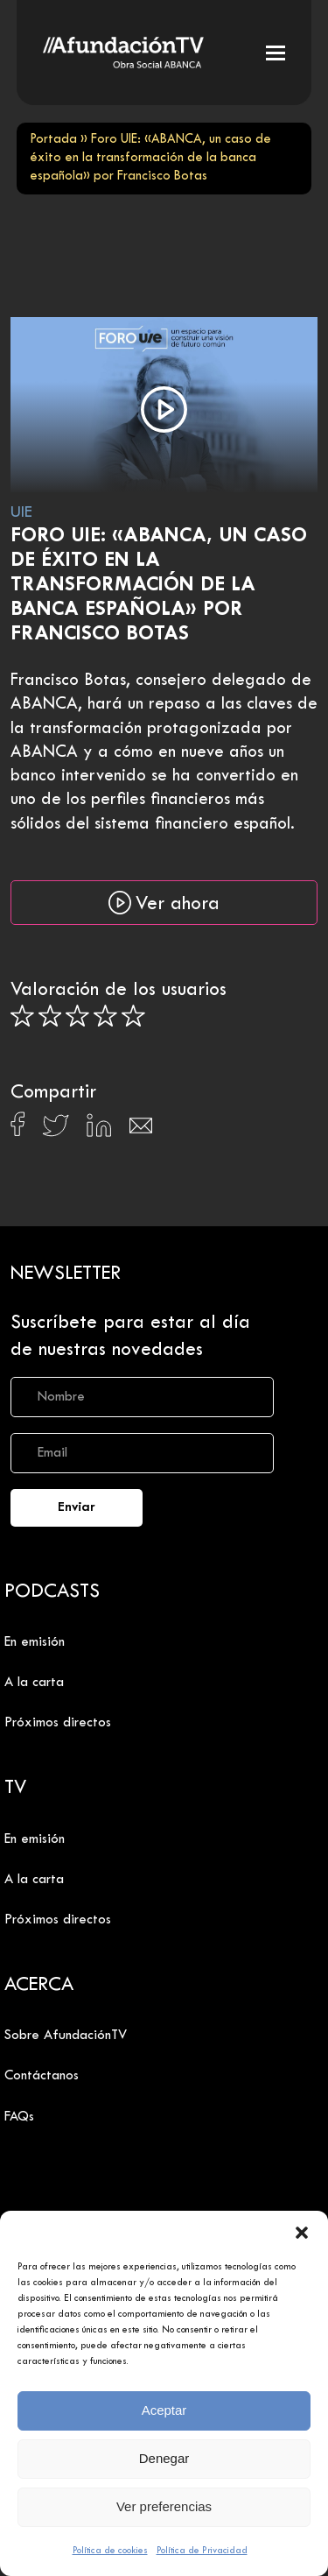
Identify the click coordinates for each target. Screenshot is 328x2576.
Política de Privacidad (202, 2550)
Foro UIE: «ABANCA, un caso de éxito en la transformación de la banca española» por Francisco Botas (158, 585)
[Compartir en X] (55, 1130)
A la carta (34, 1682)
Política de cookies (110, 2550)
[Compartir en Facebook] (17, 1129)
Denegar (164, 2458)
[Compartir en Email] (140, 1130)
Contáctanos (41, 2076)
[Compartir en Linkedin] (99, 1130)
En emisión (34, 1642)
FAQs (19, 2117)
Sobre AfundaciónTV (65, 2035)
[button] (302, 2232)
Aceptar (164, 2410)
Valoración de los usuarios (118, 990)
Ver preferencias (164, 2506)
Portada (53, 139)
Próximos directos (57, 1723)
